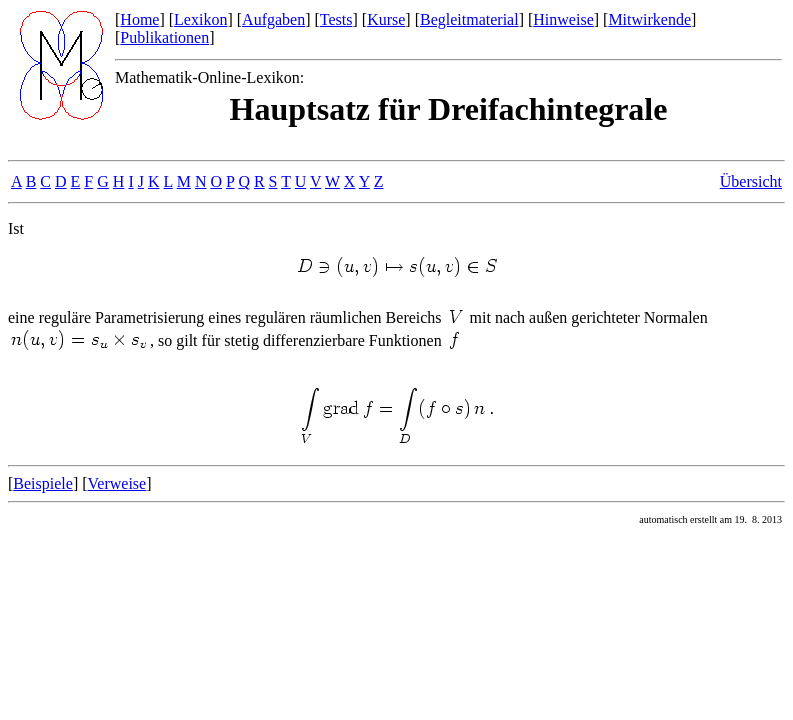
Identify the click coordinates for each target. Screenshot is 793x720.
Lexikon (200, 19)
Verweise (117, 483)
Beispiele (43, 483)
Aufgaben (273, 19)
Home (139, 19)
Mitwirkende (649, 19)
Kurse (386, 19)
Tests (336, 19)
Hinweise (563, 19)
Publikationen (164, 37)
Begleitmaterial (469, 19)
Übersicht (751, 181)
